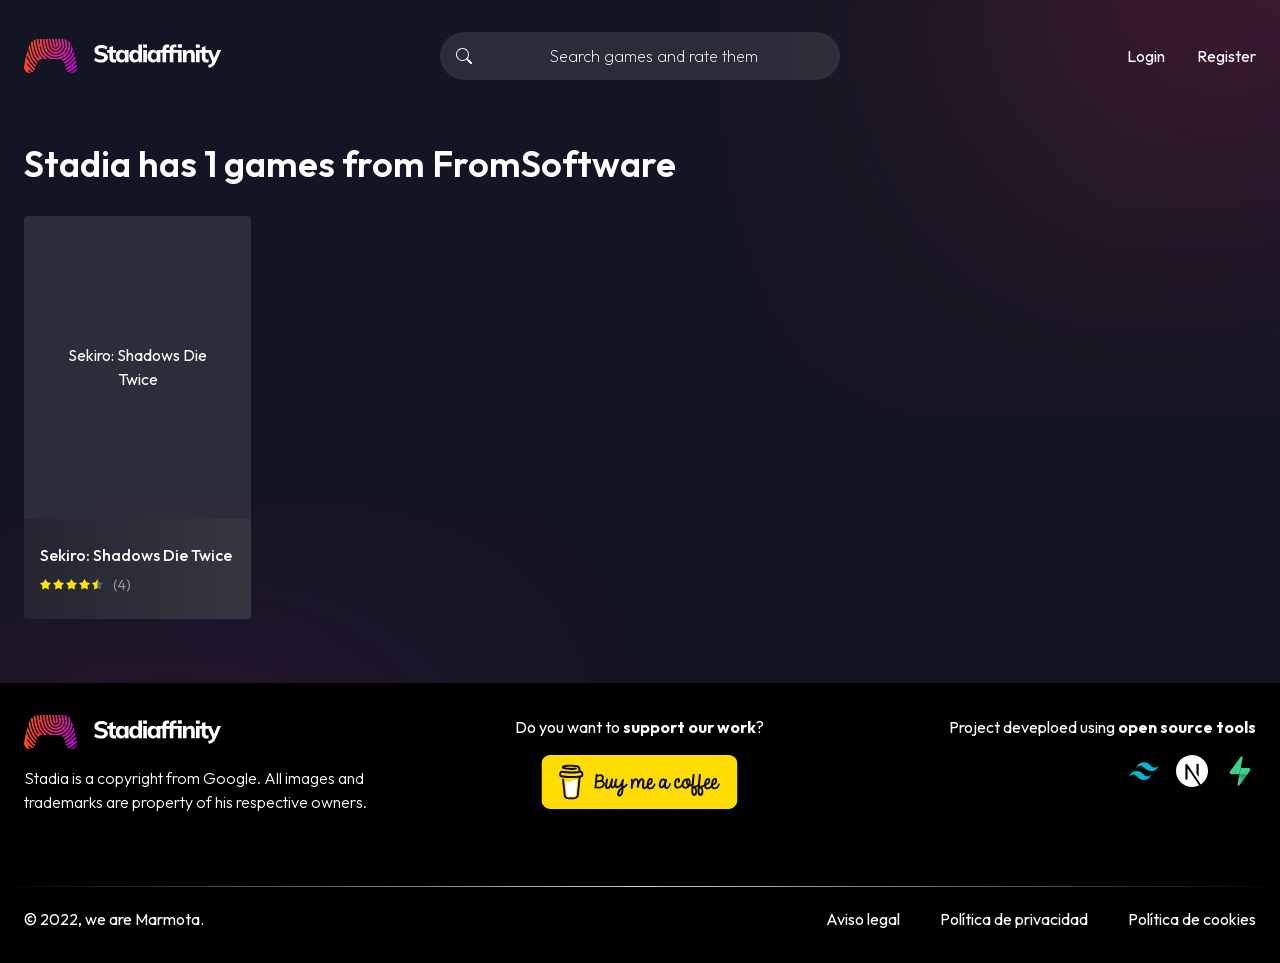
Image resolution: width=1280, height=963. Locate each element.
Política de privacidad (1014, 919)
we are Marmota (142, 919)
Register (1226, 56)
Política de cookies (1192, 919)
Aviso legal (863, 919)
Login (1146, 56)
